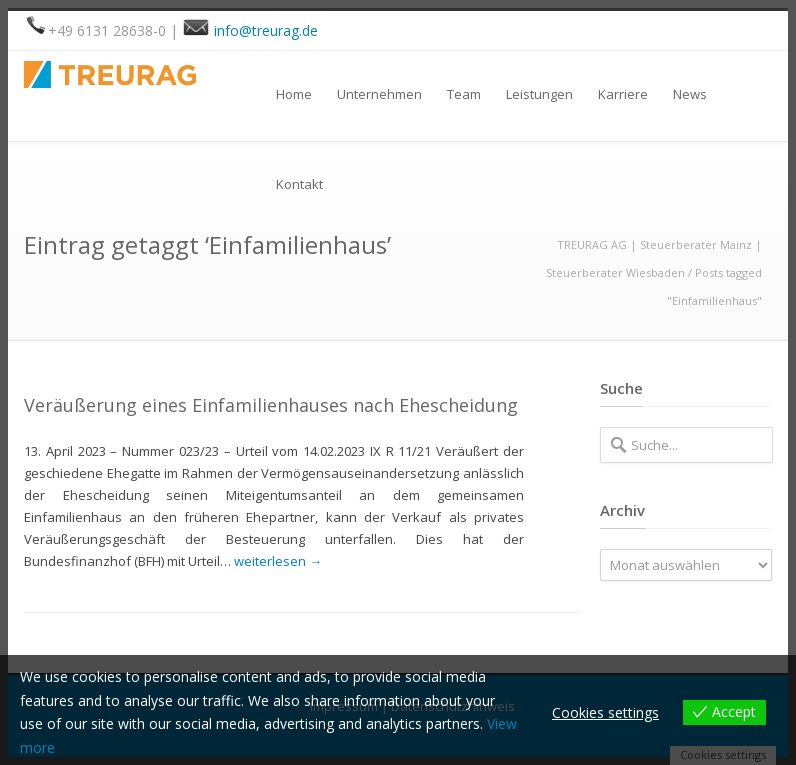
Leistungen (539, 94)
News (690, 94)
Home (294, 94)
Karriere (623, 94)
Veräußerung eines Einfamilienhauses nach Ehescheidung (271, 405)
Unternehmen (379, 94)
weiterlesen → (278, 561)
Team (464, 94)
